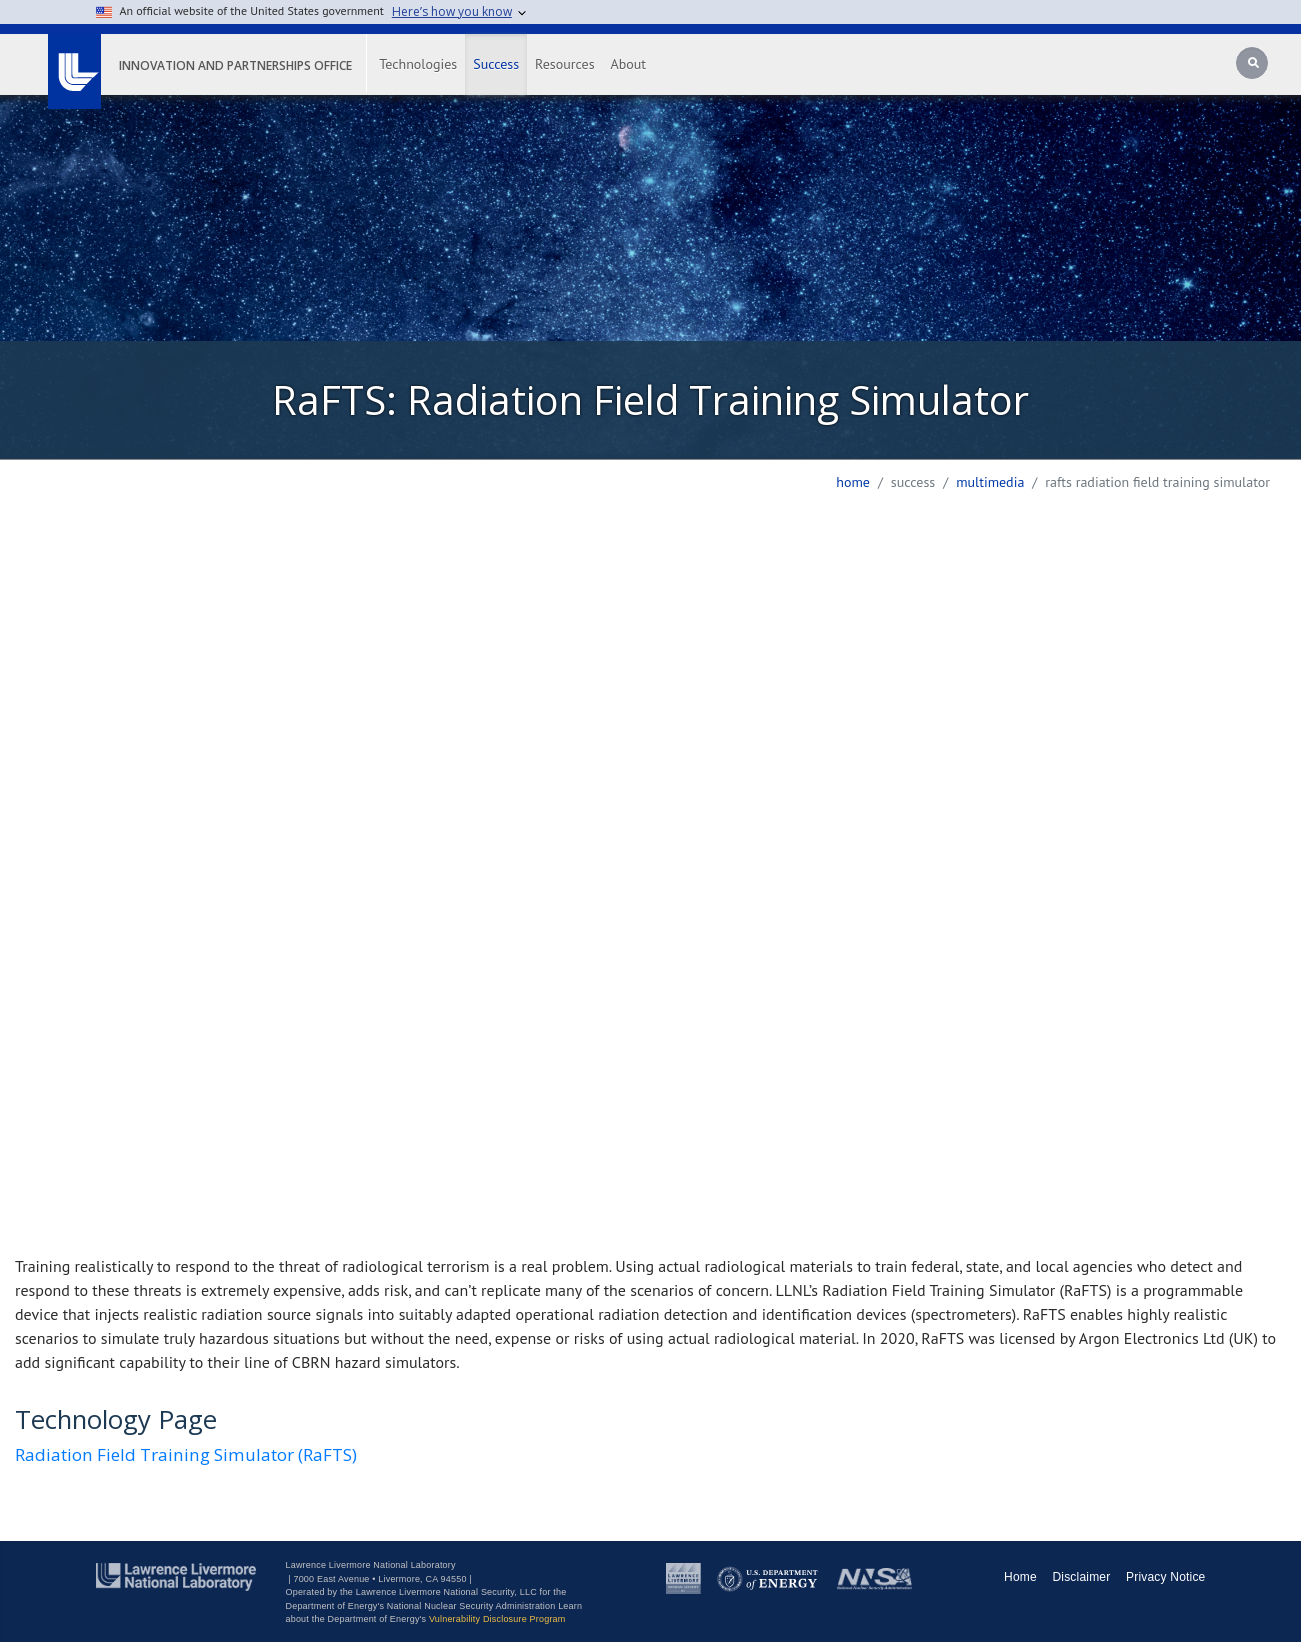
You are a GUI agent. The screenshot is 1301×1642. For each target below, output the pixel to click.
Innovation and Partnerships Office (235, 65)
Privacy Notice (1166, 1577)
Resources (564, 64)
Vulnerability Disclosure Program (497, 1619)
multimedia (990, 482)
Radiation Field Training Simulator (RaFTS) (186, 1454)
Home (853, 482)
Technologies (418, 64)
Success (496, 64)
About (629, 64)
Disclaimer (1081, 1577)
